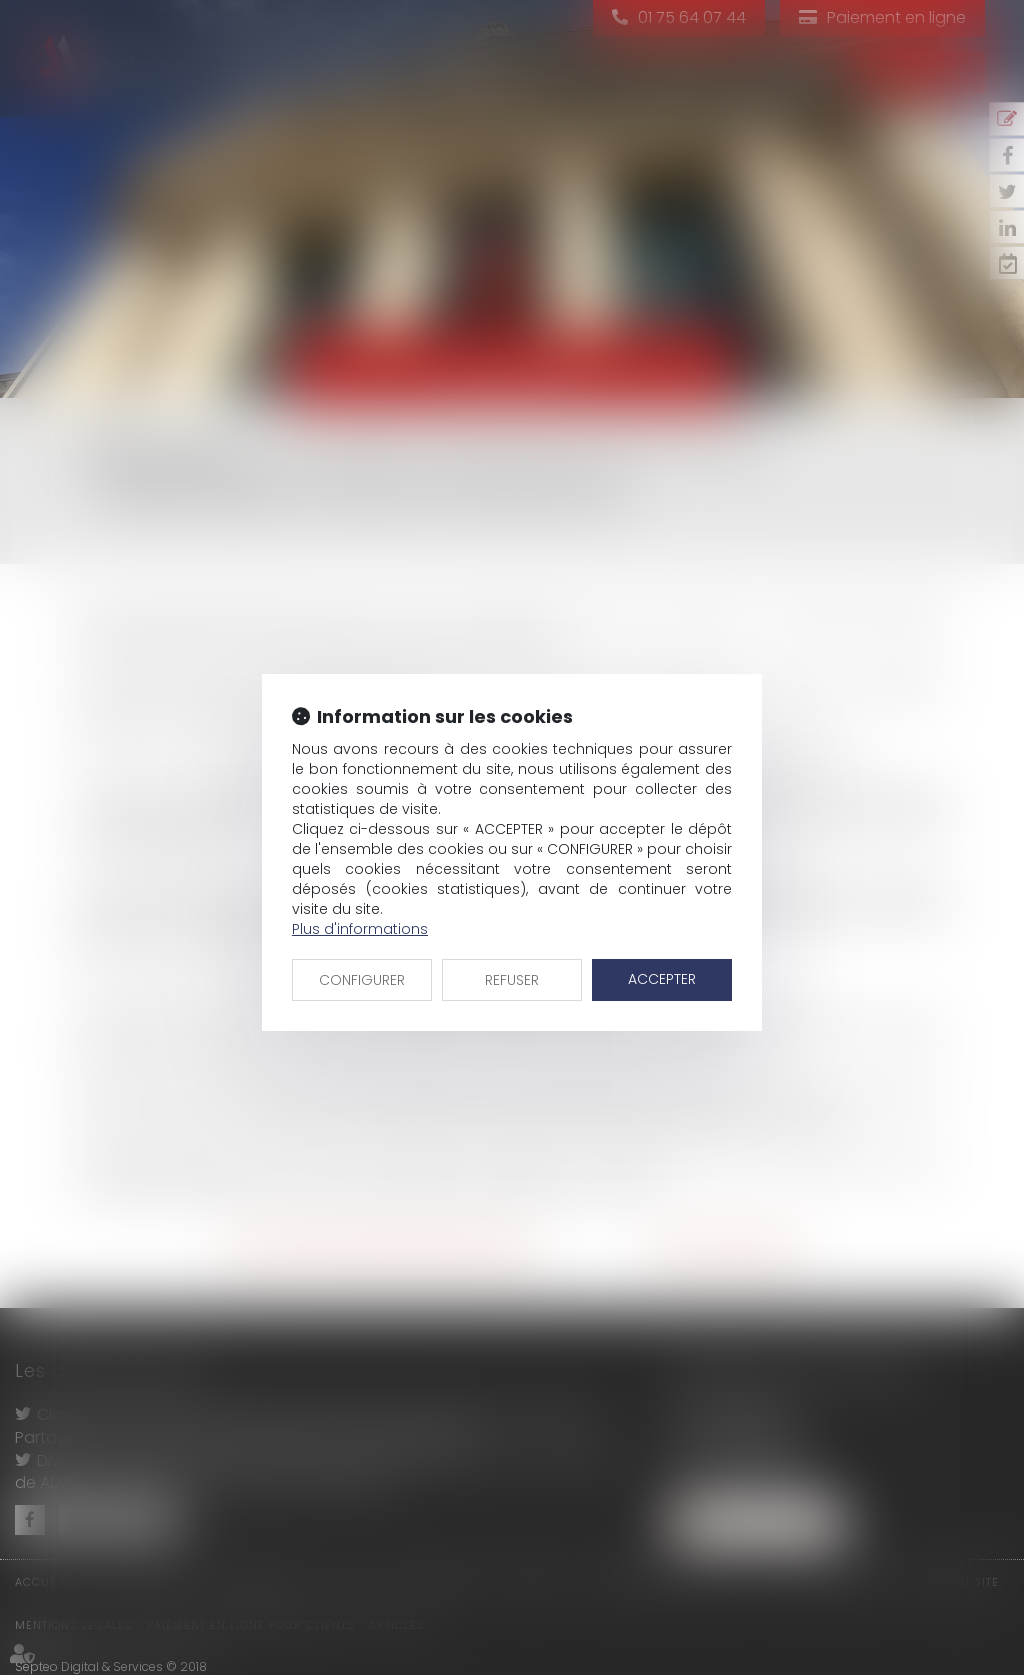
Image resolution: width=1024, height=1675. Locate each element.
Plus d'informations (360, 929)
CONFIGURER (362, 980)
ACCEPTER (662, 979)
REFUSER (512, 980)
